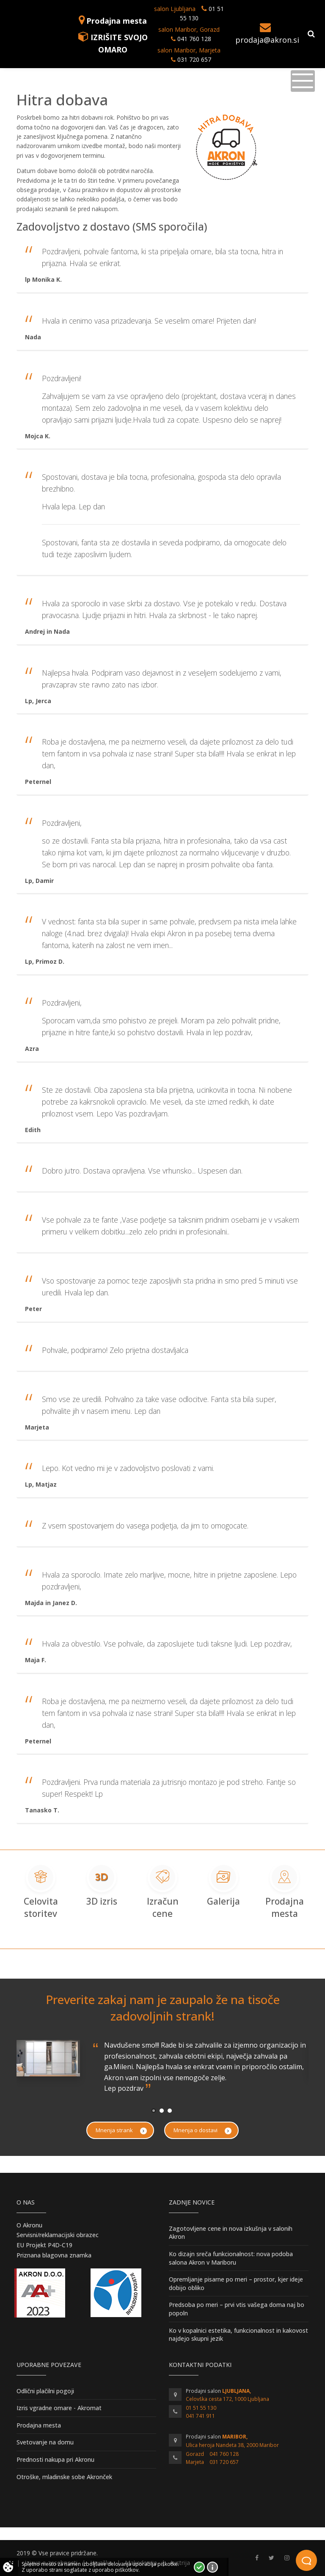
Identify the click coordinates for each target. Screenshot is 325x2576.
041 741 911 (200, 2415)
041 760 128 (193, 39)
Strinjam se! (199, 2567)
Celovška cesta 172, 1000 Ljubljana (227, 2399)
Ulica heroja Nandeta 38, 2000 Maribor (232, 2445)
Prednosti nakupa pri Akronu (55, 2459)
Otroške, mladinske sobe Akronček (64, 2477)
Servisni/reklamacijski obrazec (58, 2235)
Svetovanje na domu (45, 2442)
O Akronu (29, 2225)
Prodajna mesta (116, 21)
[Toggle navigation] (303, 81)
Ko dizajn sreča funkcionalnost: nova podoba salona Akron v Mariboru (231, 2258)
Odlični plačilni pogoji (45, 2391)
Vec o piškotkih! (212, 2567)
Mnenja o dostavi (202, 2130)
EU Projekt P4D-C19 (44, 2245)
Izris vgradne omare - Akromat (59, 2408)
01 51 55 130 (201, 2407)
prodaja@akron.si (267, 40)
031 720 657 (194, 59)
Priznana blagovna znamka (54, 2255)
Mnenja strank (121, 2130)
